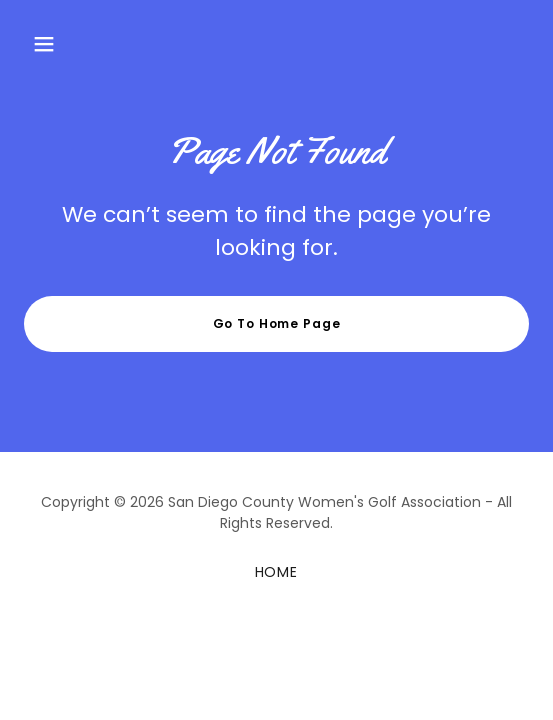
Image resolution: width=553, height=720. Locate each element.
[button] (44, 44)
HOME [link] (277, 572)
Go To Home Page (277, 323)
